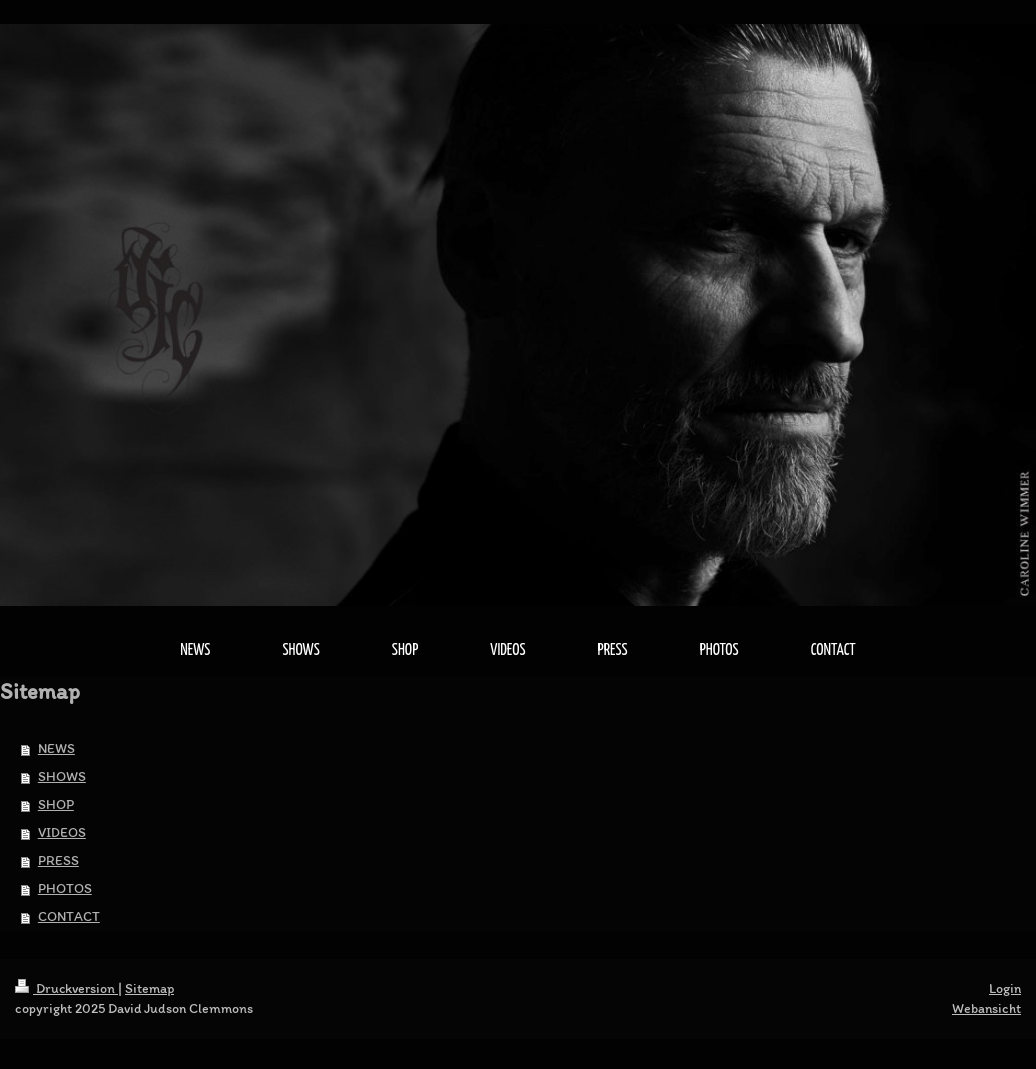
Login (1005, 988)
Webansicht (986, 1008)
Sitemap (149, 988)
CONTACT (69, 916)
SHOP (56, 804)
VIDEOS (62, 832)
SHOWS (62, 776)
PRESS (58, 860)
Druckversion (66, 988)
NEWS (56, 748)
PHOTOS (65, 888)
